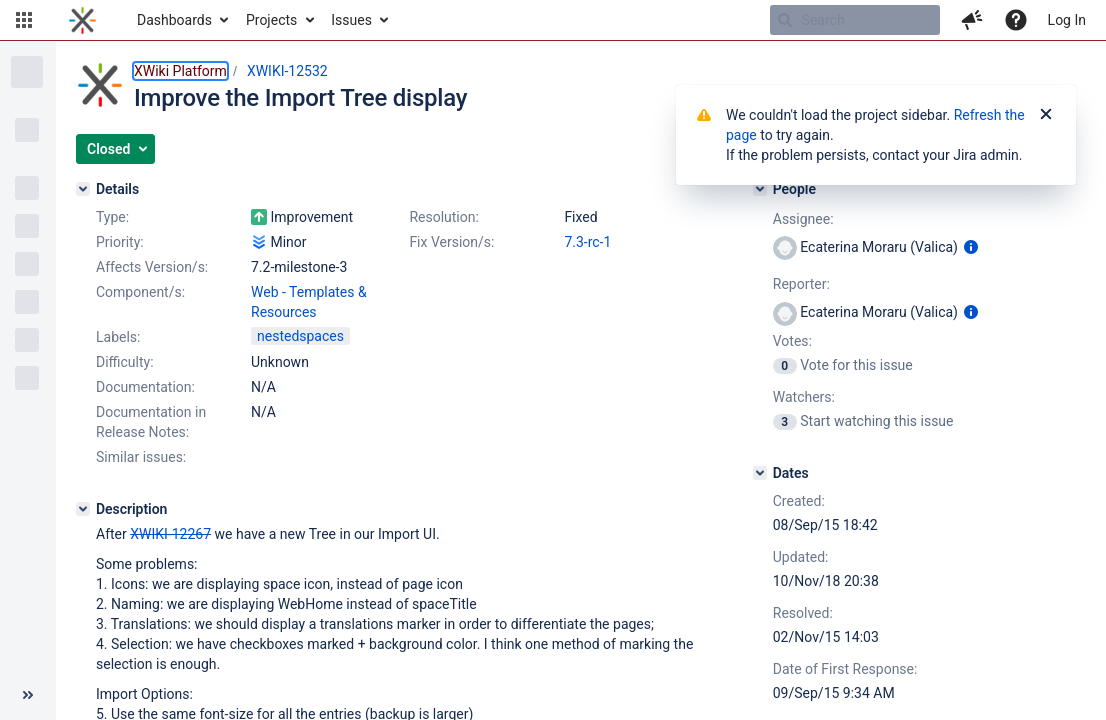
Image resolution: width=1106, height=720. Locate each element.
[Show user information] (971, 247)
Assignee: (803, 219)
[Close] (1046, 115)
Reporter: (801, 284)
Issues (351, 20)
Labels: (118, 337)
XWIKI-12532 (287, 71)
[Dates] (760, 473)
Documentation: (145, 387)
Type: (112, 217)
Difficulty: (125, 362)
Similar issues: (141, 457)
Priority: (120, 242)
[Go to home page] (82, 20)
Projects (271, 20)
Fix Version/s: (451, 242)
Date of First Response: (845, 669)
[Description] (83, 509)
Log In (1067, 20)
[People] (760, 189)
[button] (24, 20)
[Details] (83, 189)
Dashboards (174, 20)
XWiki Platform (180, 71)
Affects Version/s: (152, 267)
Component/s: (140, 292)
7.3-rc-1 (587, 242)
